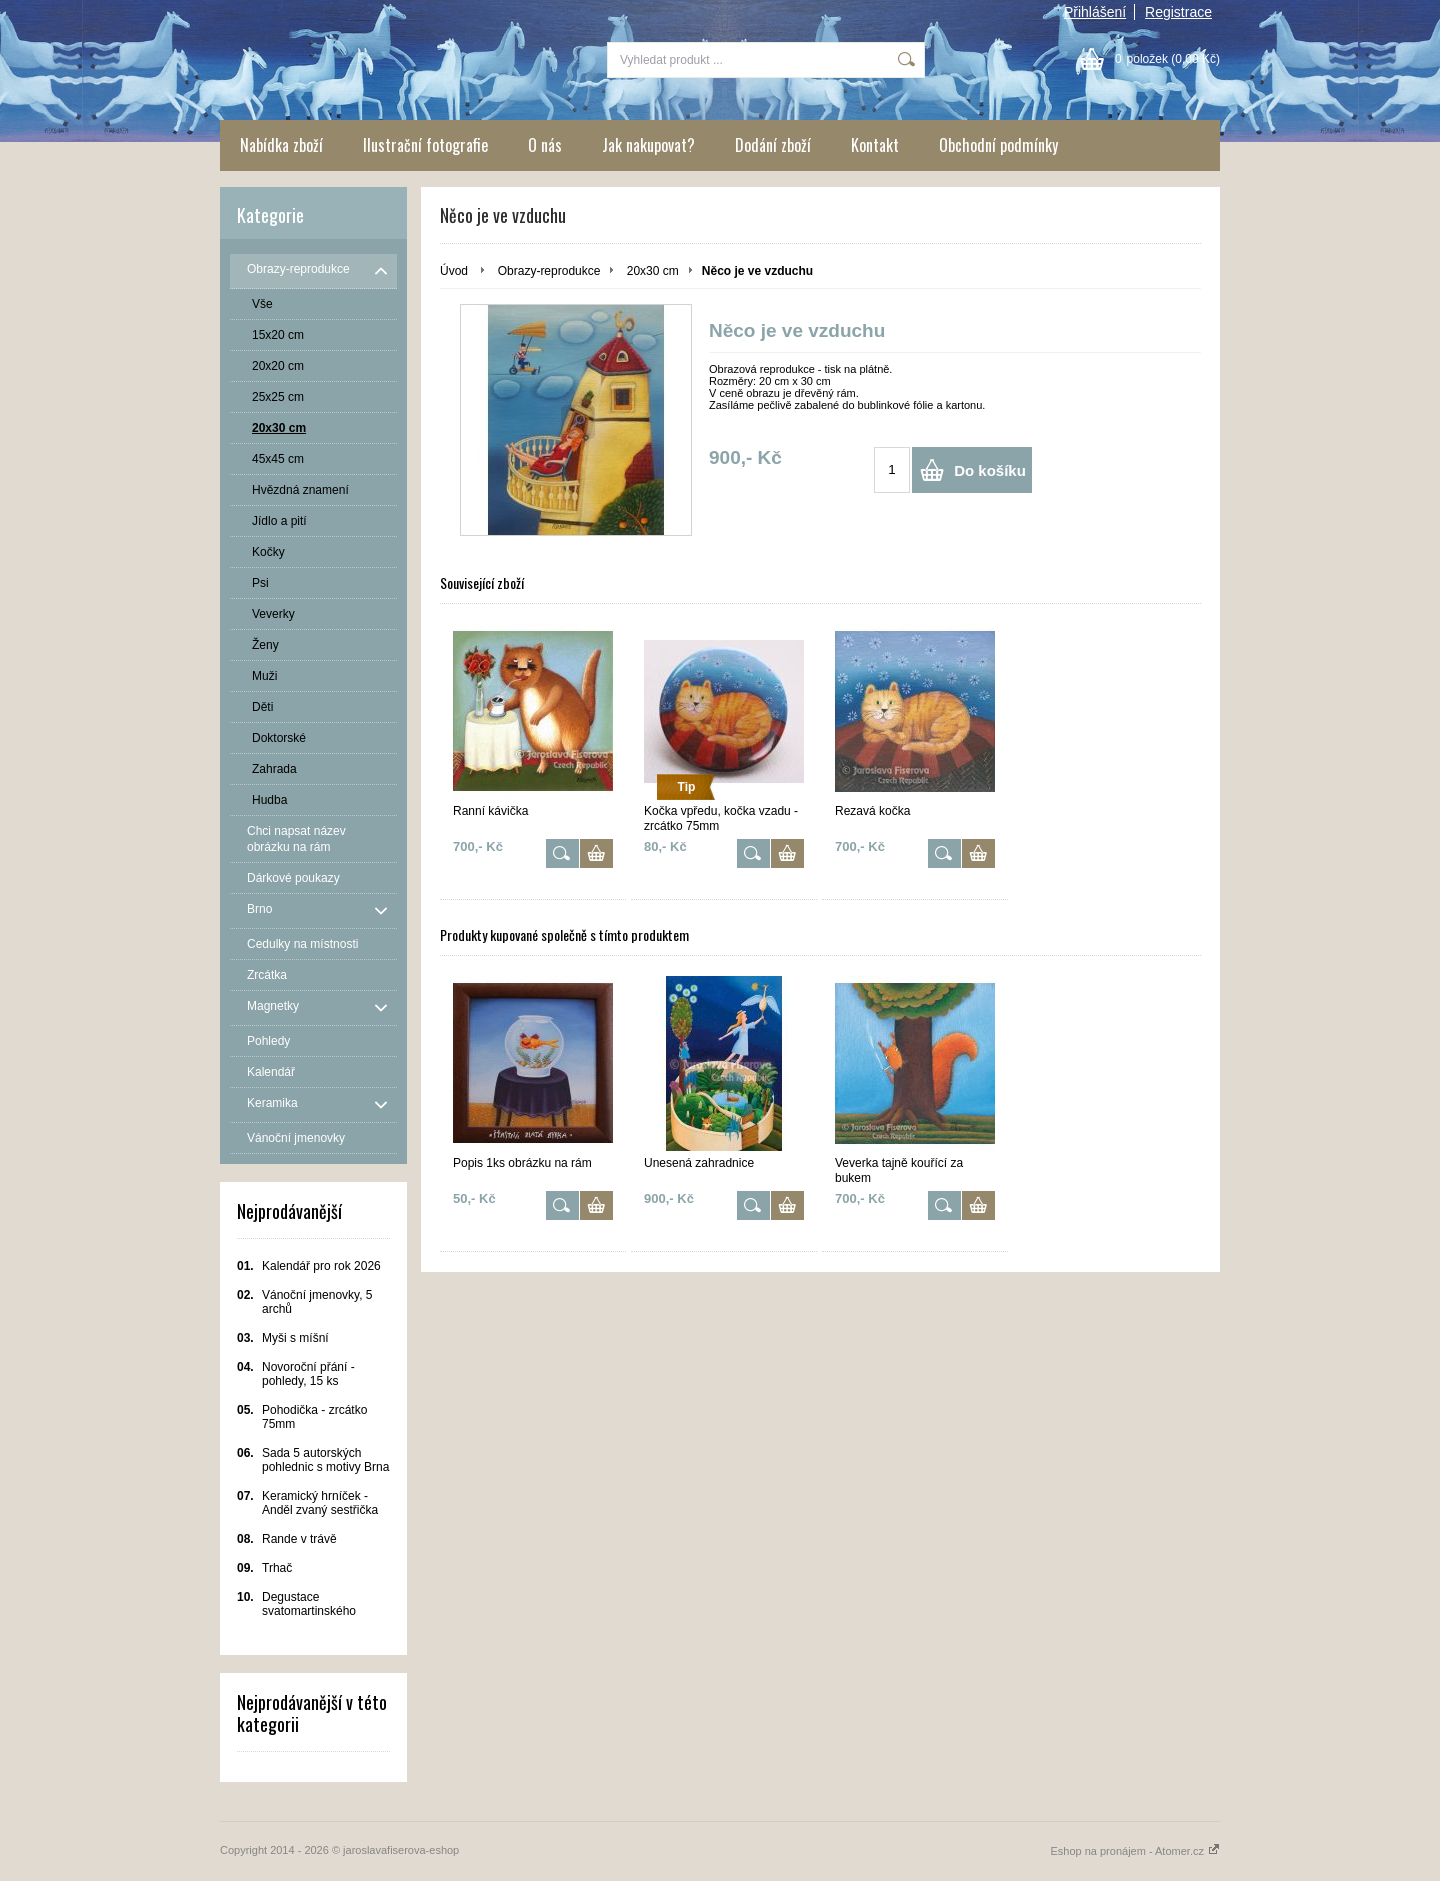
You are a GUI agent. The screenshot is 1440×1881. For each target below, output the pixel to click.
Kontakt (875, 145)
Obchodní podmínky (998, 145)
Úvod (454, 271)
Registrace (1178, 12)
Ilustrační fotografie (425, 145)
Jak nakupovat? (648, 145)
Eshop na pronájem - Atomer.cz (1135, 1851)
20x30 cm (653, 271)
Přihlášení (1095, 12)
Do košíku (990, 470)
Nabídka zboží (281, 145)
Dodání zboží (773, 145)
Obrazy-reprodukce (549, 271)
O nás (545, 145)
